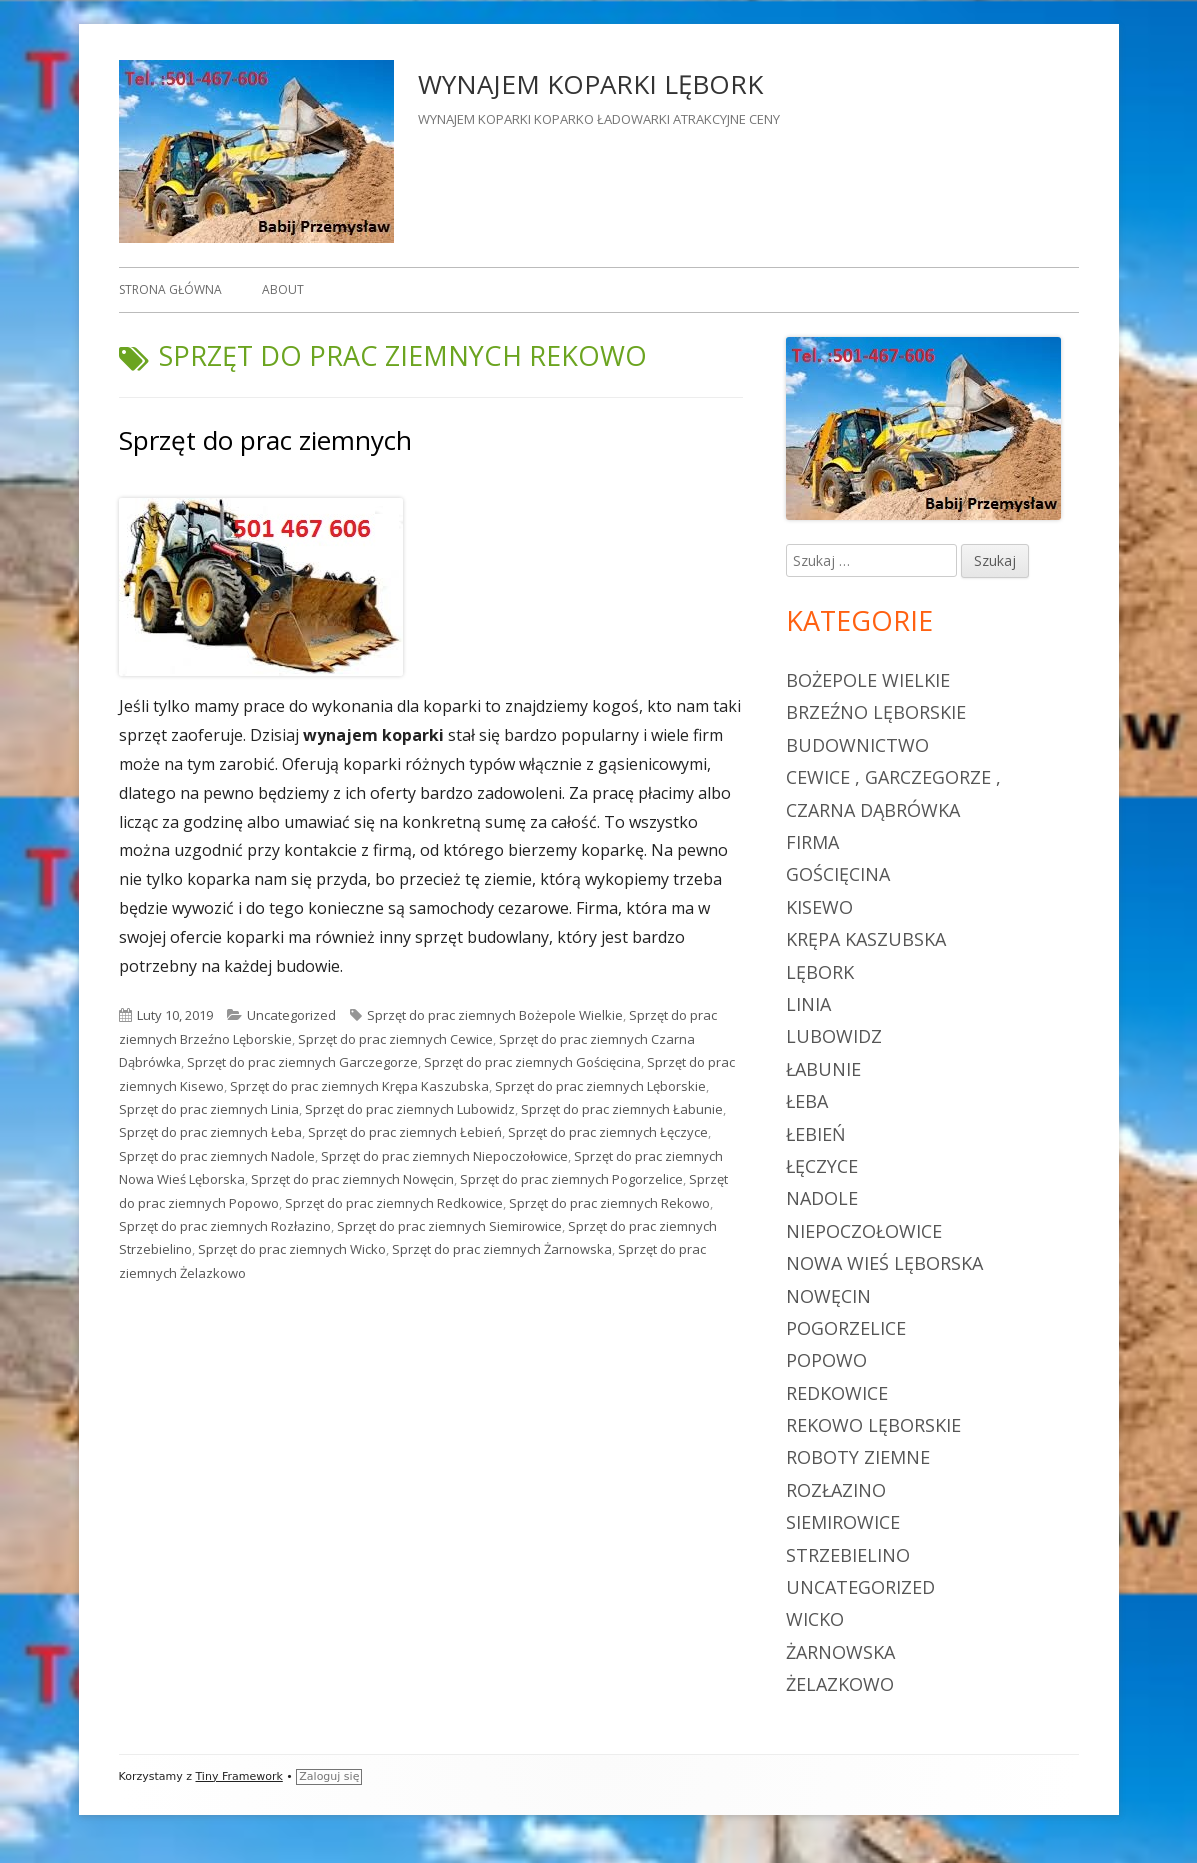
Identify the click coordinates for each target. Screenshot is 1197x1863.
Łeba (807, 1101)
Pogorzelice (846, 1328)
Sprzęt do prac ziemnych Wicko (292, 1249)
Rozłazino (836, 1490)
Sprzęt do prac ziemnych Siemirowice (449, 1226)
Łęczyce (822, 1166)
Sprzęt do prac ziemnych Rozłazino (225, 1226)
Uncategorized (291, 1015)
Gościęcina (838, 874)
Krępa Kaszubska (866, 939)
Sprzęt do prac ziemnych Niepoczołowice (444, 1156)
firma (812, 842)
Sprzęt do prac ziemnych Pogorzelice (571, 1179)
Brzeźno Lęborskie (876, 712)
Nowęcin (828, 1296)
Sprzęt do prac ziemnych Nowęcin (352, 1179)
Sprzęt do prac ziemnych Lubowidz (410, 1109)
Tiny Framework (238, 1776)
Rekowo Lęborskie (873, 1425)
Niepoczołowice (864, 1231)
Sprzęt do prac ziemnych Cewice (395, 1039)
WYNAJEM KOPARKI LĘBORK (590, 84)
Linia (808, 1004)
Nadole (822, 1198)
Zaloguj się (329, 1776)
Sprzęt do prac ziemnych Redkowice (394, 1203)
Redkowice (837, 1393)
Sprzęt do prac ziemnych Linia (209, 1109)
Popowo (826, 1360)
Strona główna (170, 289)
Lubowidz (834, 1036)
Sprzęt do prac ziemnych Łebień (405, 1132)
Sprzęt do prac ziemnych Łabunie (622, 1109)
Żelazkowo (840, 1684)
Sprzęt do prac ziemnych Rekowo (609, 1203)
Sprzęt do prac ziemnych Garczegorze (302, 1062)
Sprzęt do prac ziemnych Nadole (217, 1156)
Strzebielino (848, 1555)
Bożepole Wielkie (868, 680)
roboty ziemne (858, 1457)
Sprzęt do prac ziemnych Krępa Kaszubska (359, 1086)
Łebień (816, 1134)
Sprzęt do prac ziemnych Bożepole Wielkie (495, 1015)
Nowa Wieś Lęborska (884, 1263)
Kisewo (819, 907)
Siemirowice (843, 1522)
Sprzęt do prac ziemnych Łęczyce (608, 1132)
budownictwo (857, 745)
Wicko (815, 1619)
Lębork (820, 972)
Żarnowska (840, 1652)
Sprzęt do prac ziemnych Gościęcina (532, 1062)
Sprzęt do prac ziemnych (265, 440)
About (283, 289)
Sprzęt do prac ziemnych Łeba (210, 1132)
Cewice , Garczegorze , (893, 777)
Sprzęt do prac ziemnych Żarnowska (502, 1249)
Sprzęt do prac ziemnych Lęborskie (600, 1086)
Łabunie (823, 1069)
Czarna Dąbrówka (873, 810)
